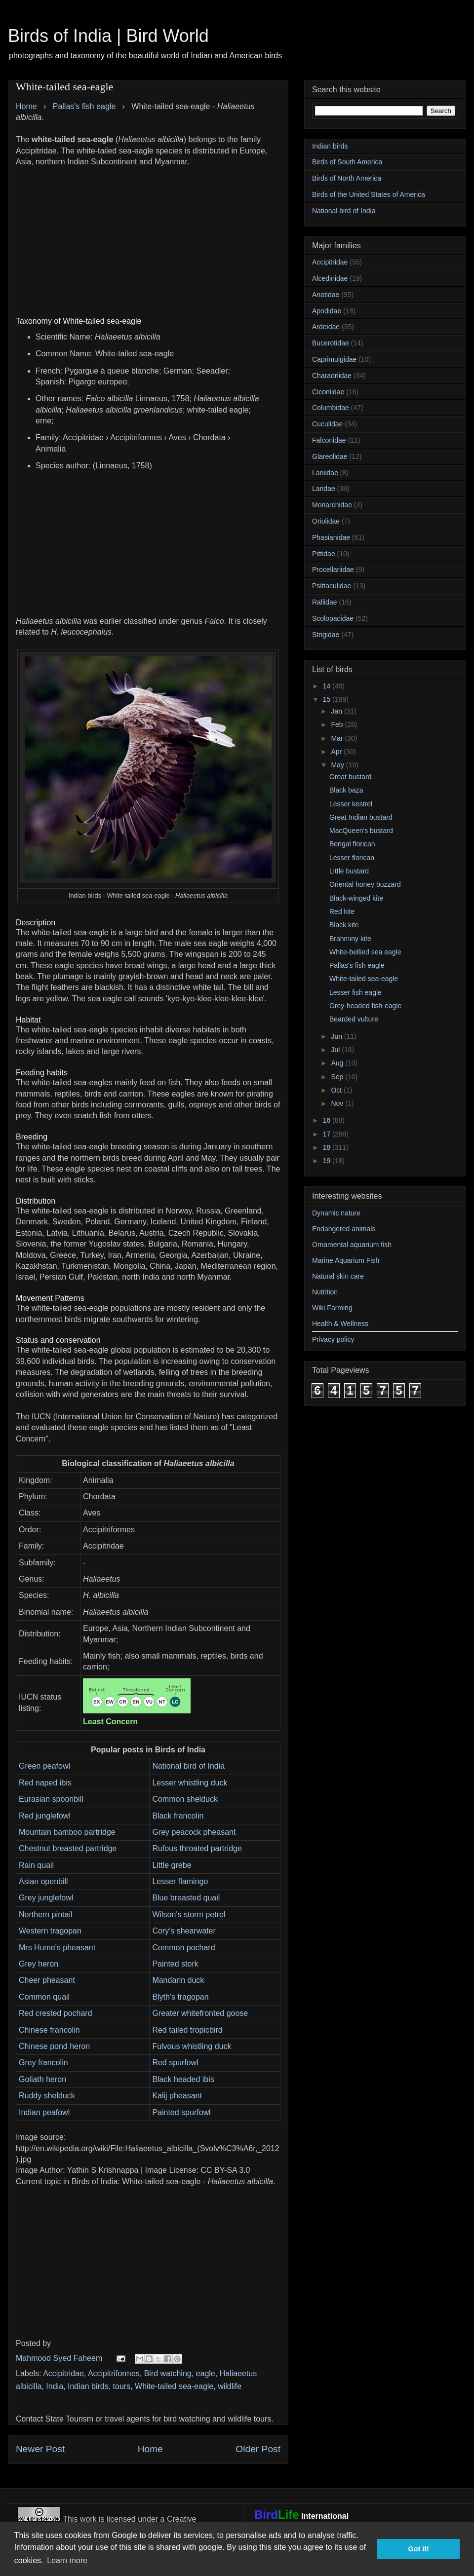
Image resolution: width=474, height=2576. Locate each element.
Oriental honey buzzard (365, 884)
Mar (338, 738)
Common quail (44, 1997)
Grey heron (38, 1964)
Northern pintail (46, 1914)
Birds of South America (347, 162)
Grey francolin (43, 2062)
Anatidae (325, 295)
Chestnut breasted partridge (68, 1848)
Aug (338, 1063)
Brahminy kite (350, 939)
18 (327, 1147)
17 (327, 1134)
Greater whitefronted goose (200, 2013)
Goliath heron (42, 2079)
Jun (337, 1036)
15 (327, 699)
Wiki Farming (332, 1308)
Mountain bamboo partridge (67, 1832)
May (338, 765)
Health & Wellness (340, 1323)
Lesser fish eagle (355, 992)
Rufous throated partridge (196, 1848)
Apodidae (326, 311)
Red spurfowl (175, 2062)
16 (327, 1120)
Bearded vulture (353, 1019)
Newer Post (40, 2449)
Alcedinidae (330, 278)
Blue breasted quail (186, 1898)
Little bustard (349, 871)
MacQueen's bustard (361, 830)
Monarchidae (332, 505)
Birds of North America (346, 178)
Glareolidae (330, 456)
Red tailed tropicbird (187, 2030)
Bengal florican (352, 844)
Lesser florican (351, 858)
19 (327, 1161)
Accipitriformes (114, 2373)
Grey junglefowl (46, 1898)
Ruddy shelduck (47, 2095)
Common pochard (183, 1947)
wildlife (229, 2386)
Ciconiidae (328, 392)
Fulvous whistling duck (191, 2046)
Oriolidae (326, 521)
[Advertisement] (148, 236)
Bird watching (168, 2373)
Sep (338, 1077)
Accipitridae (63, 2373)
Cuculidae (327, 424)
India (54, 2386)
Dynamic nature (336, 1213)
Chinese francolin (49, 2030)
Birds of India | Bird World (108, 36)
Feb (338, 724)
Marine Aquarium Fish (345, 1260)
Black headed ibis (183, 2079)
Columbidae (330, 408)
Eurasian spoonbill (51, 1799)
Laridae (323, 488)
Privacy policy (333, 1339)
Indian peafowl (44, 2112)
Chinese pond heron (54, 2046)
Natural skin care (338, 1276)
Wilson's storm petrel (188, 1914)
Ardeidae (326, 327)
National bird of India (188, 1766)
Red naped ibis (45, 1783)
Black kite (344, 925)
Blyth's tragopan (180, 1997)
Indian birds (88, 2386)
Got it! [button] (418, 2549)
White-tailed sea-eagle (174, 2386)
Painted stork (175, 1964)
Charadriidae (332, 375)
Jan (337, 711)
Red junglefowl (45, 1816)
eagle (205, 2373)
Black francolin (177, 1816)
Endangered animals (343, 1229)
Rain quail (36, 1865)
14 (327, 686)
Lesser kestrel (350, 804)
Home (150, 2449)
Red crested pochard (55, 2013)
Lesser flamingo (180, 1881)
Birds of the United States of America (368, 194)
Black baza (346, 790)
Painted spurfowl (181, 2112)
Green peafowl (44, 1766)
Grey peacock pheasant (194, 1832)
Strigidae (325, 635)
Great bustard (350, 777)
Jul (336, 1050)
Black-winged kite (356, 898)
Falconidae (329, 440)
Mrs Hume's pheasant (57, 1947)
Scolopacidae (333, 618)
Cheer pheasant (47, 1980)
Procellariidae (333, 569)
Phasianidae (331, 537)
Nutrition (325, 1292)
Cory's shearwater (183, 1931)
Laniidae (325, 473)
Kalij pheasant (177, 2095)
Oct (337, 1090)
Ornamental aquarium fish (352, 1245)
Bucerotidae (330, 343)
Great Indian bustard (361, 817)
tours (122, 2386)
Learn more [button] (67, 2560)
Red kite (342, 911)
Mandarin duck (178, 1980)
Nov (338, 1103)
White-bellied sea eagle (365, 952)
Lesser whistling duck (189, 1783)
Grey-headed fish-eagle (365, 1006)
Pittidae (323, 554)
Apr (337, 752)
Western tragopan (50, 1931)
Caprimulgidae (334, 359)
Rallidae (324, 602)
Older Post (258, 2449)
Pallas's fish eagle (357, 965)
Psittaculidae (331, 586)
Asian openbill (43, 1881)
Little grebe (171, 1865)
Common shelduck (185, 1799)
